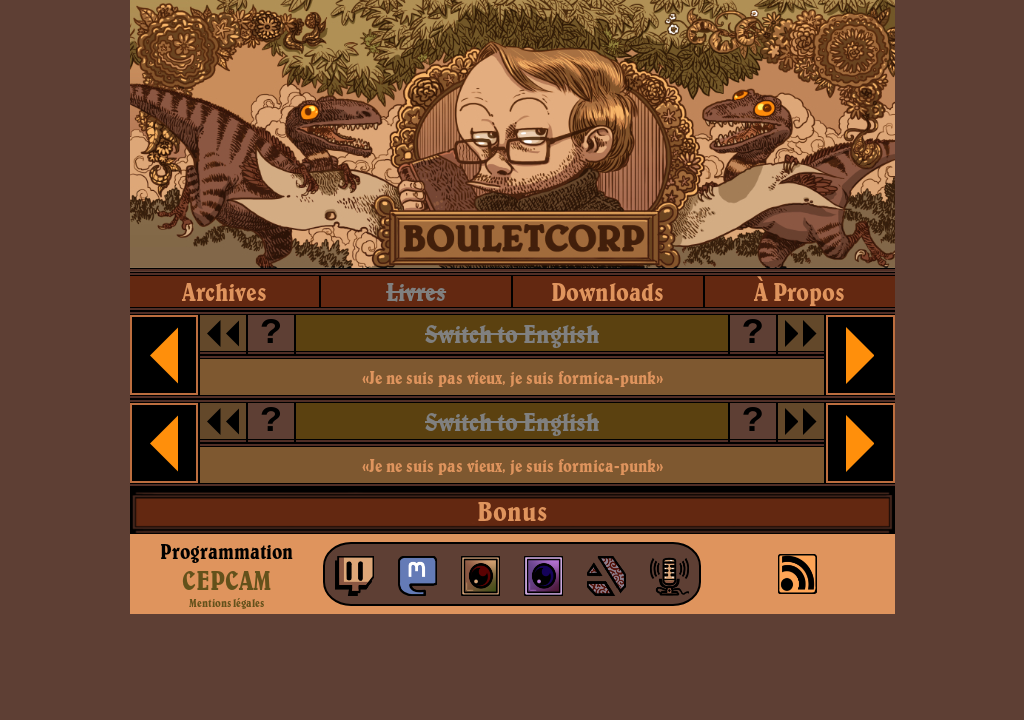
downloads (607, 291)
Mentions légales (226, 603)
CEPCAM (226, 580)
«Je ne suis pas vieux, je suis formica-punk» (512, 377)
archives (224, 291)
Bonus (512, 511)
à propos (799, 291)
